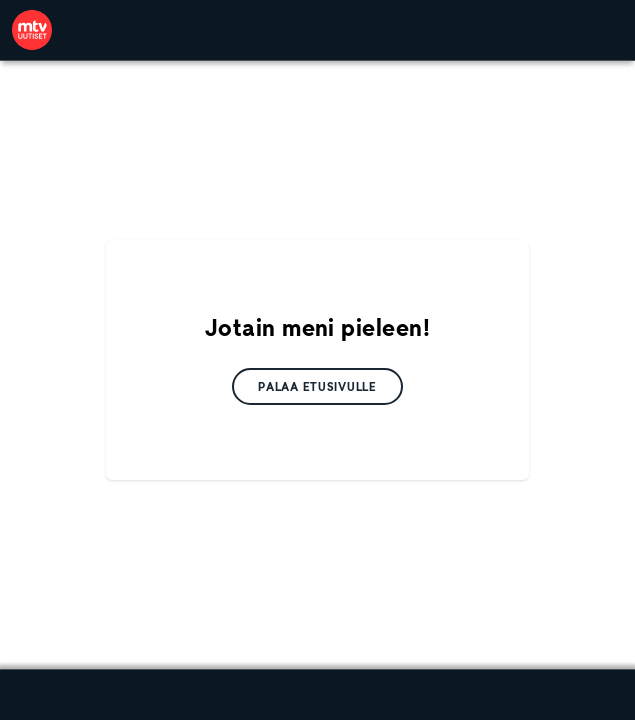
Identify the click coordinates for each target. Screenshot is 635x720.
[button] (317, 386)
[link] (32, 30)
